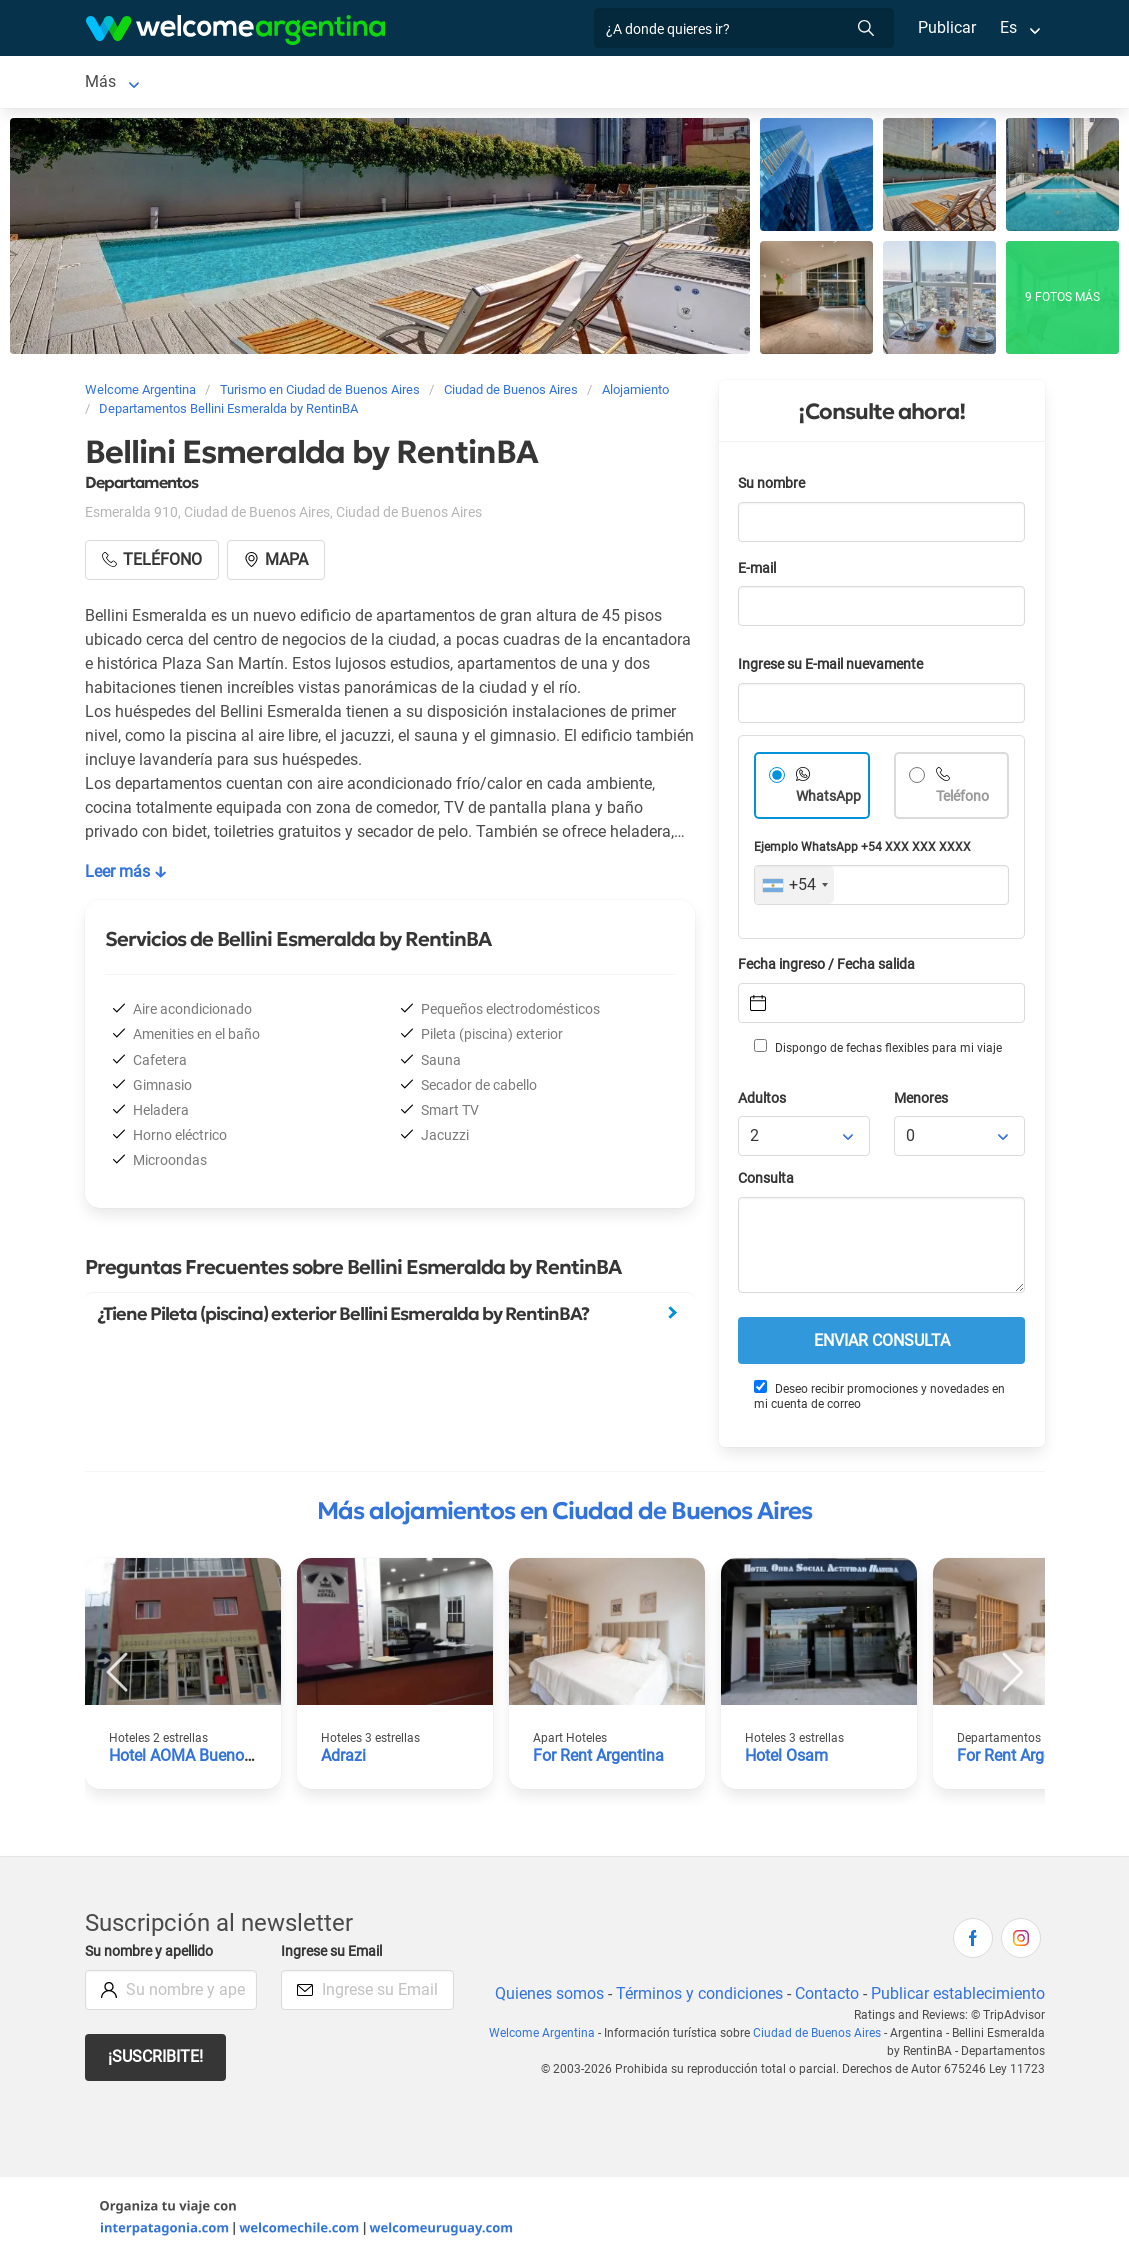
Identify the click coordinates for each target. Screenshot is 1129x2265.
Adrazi (344, 1759)
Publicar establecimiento (957, 1997)
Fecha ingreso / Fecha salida (830, 968)
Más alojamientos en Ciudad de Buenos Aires (564, 1515)
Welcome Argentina (532, 2037)
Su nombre (773, 487)
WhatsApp (829, 800)
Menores (922, 1102)
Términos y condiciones (694, 1997)
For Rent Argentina (600, 1759)
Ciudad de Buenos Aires (169, 83)
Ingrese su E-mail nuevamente (836, 668)
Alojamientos (337, 83)
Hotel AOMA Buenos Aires (203, 1759)
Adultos (763, 1102)
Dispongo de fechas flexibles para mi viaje (876, 1051)
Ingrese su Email (334, 1955)
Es (1007, 27)
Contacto (823, 1997)
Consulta (766, 1182)
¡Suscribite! (156, 2060)
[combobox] (794, 889)
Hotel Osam (787, 1759)
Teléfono (964, 800)
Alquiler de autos (506, 83)
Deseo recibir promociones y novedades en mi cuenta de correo (879, 1399)
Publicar (946, 27)
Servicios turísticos (670, 83)
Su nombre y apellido (153, 1955)
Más (817, 83)
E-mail (759, 572)
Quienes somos (543, 1997)
